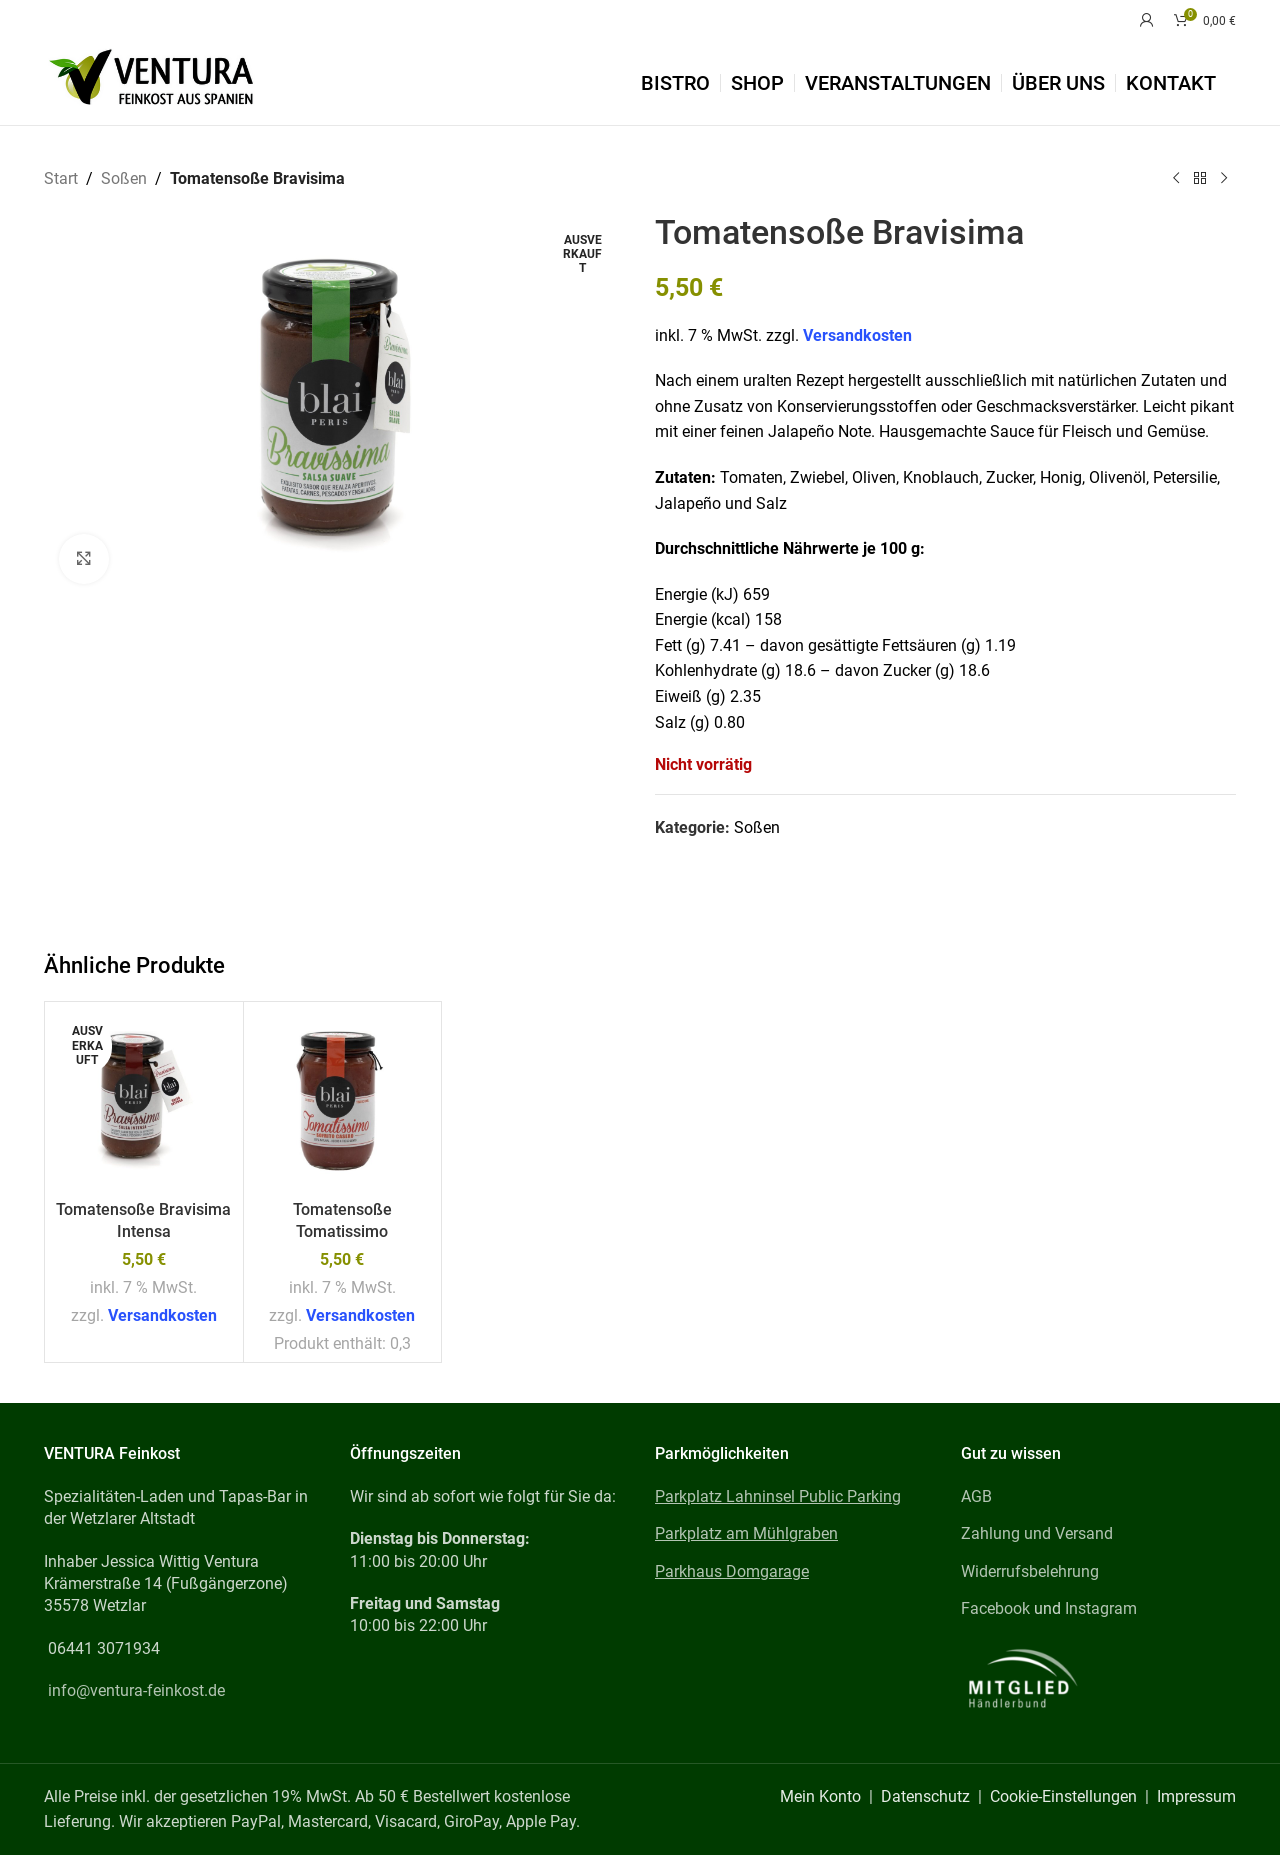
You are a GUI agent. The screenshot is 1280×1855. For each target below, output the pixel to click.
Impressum (1196, 1796)
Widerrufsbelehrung (1030, 1571)
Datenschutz (925, 1796)
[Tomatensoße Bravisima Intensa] (144, 1101)
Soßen (124, 178)
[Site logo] (151, 81)
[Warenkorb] (1205, 20)
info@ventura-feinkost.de (136, 1690)
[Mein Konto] (1147, 20)
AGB (976, 1496)
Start (61, 178)
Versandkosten (857, 334)
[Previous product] (1176, 179)
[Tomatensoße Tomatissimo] (343, 1101)
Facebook (995, 1608)
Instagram (1101, 1608)
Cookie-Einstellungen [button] (1063, 1796)
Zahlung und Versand (1037, 1533)
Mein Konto (820, 1796)
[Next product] (1224, 179)
